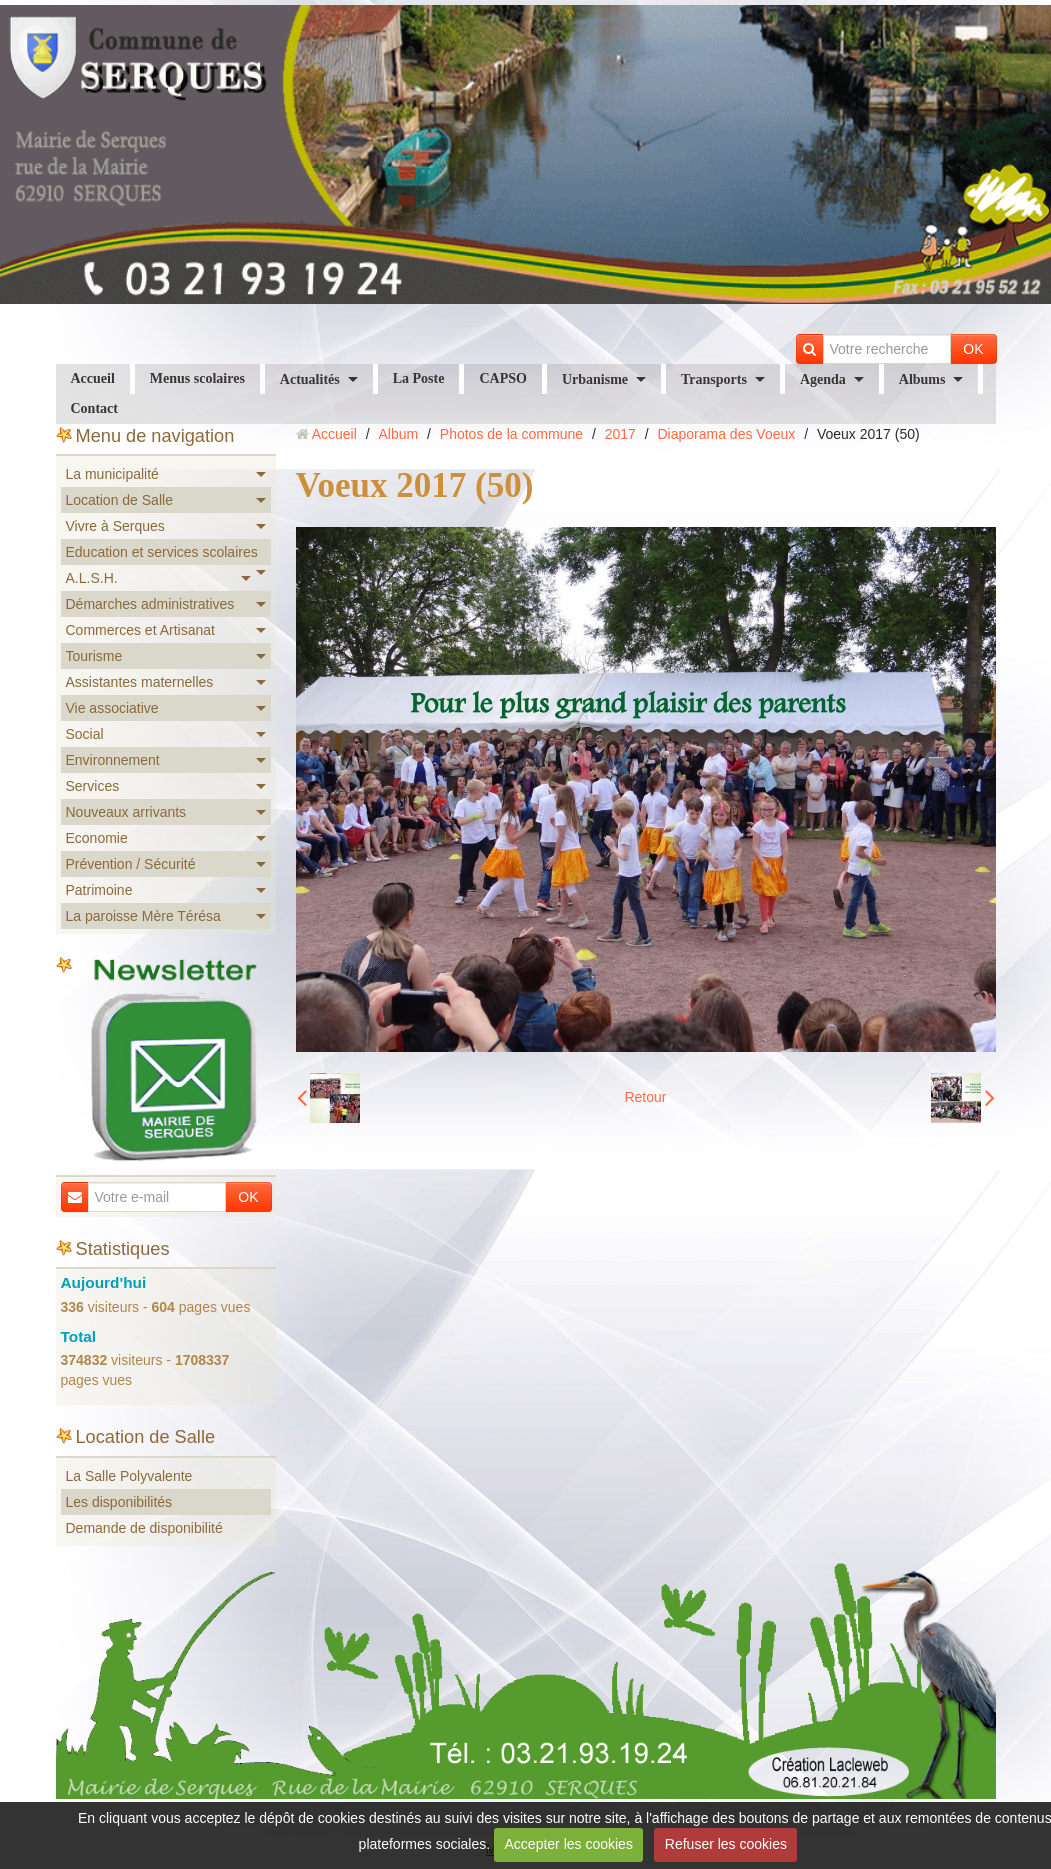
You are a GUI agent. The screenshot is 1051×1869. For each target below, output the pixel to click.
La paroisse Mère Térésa (143, 916)
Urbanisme (595, 379)
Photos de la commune (511, 434)
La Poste (419, 378)
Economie (97, 838)
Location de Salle (119, 500)
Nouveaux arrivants (126, 812)
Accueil (93, 378)
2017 (620, 434)
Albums (922, 379)
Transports (714, 379)
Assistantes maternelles (140, 682)
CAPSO (502, 378)
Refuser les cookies (726, 1844)
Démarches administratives (150, 604)
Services (93, 786)
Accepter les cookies (569, 1844)
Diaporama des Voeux (727, 434)
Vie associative (112, 708)
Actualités (310, 379)
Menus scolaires (197, 378)
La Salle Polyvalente (129, 1476)
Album (398, 434)
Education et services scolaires (162, 552)
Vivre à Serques (115, 526)
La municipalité (112, 474)
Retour (645, 1097)
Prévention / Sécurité (131, 864)
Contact (94, 408)
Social (85, 734)
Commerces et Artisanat (140, 630)
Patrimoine (99, 890)
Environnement (113, 760)
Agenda (823, 379)
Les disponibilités (119, 1502)
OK (973, 349)
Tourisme (94, 656)
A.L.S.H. (92, 578)
